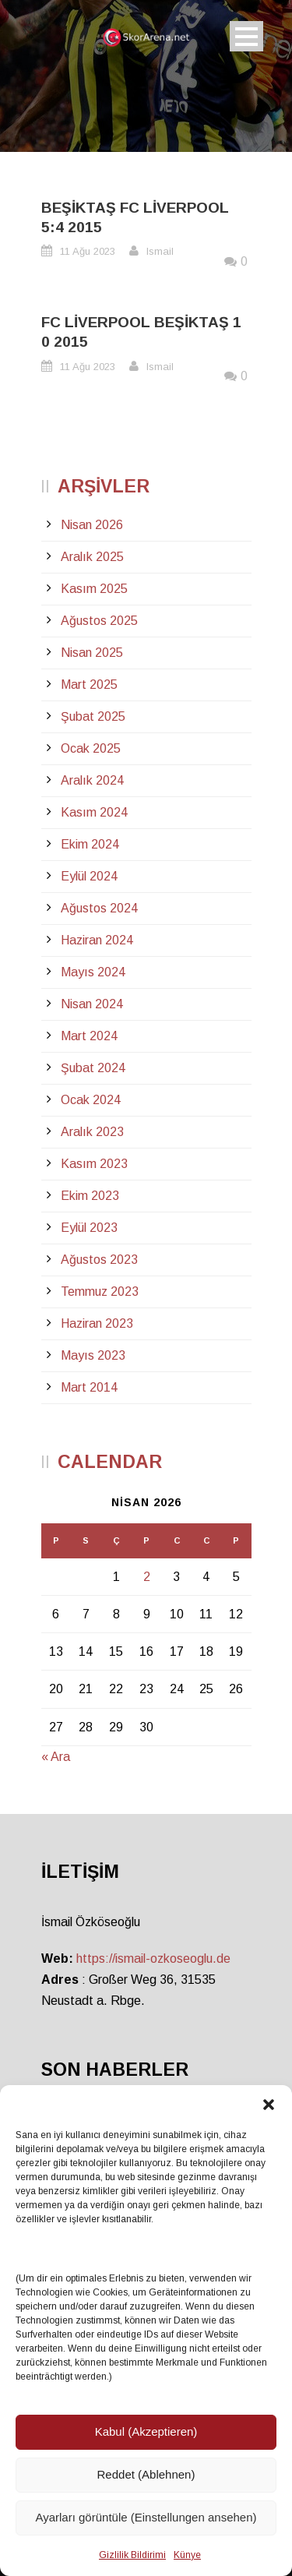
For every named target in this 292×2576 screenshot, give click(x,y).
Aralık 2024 (92, 780)
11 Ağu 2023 (87, 251)
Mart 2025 (89, 684)
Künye (187, 2555)
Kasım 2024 (94, 812)
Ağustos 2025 (99, 620)
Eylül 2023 (89, 1227)
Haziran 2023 (97, 1323)
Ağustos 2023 (99, 1259)
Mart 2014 (89, 1387)
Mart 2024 (89, 1036)
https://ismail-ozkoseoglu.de (153, 1958)
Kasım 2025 (94, 588)
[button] (268, 2104)
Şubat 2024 (93, 1068)
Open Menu (246, 36)
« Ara (55, 1756)
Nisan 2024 (92, 1004)
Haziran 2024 (97, 940)
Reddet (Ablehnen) (146, 2474)
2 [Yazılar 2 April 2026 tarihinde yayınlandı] (146, 1576)
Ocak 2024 (91, 1099)
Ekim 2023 (90, 1195)
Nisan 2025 (92, 652)
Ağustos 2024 (99, 908)
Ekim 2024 (90, 844)
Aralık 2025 (92, 556)
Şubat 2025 (93, 716)
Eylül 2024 (89, 876)
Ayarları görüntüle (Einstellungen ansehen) (145, 2517)
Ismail (160, 251)
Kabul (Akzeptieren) (146, 2431)
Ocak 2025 (91, 748)
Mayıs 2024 (93, 972)
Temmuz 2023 (100, 1291)
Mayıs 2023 (93, 1355)
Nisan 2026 (92, 524)
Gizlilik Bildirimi (132, 2555)
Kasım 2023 (94, 1163)
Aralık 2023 (92, 1131)
